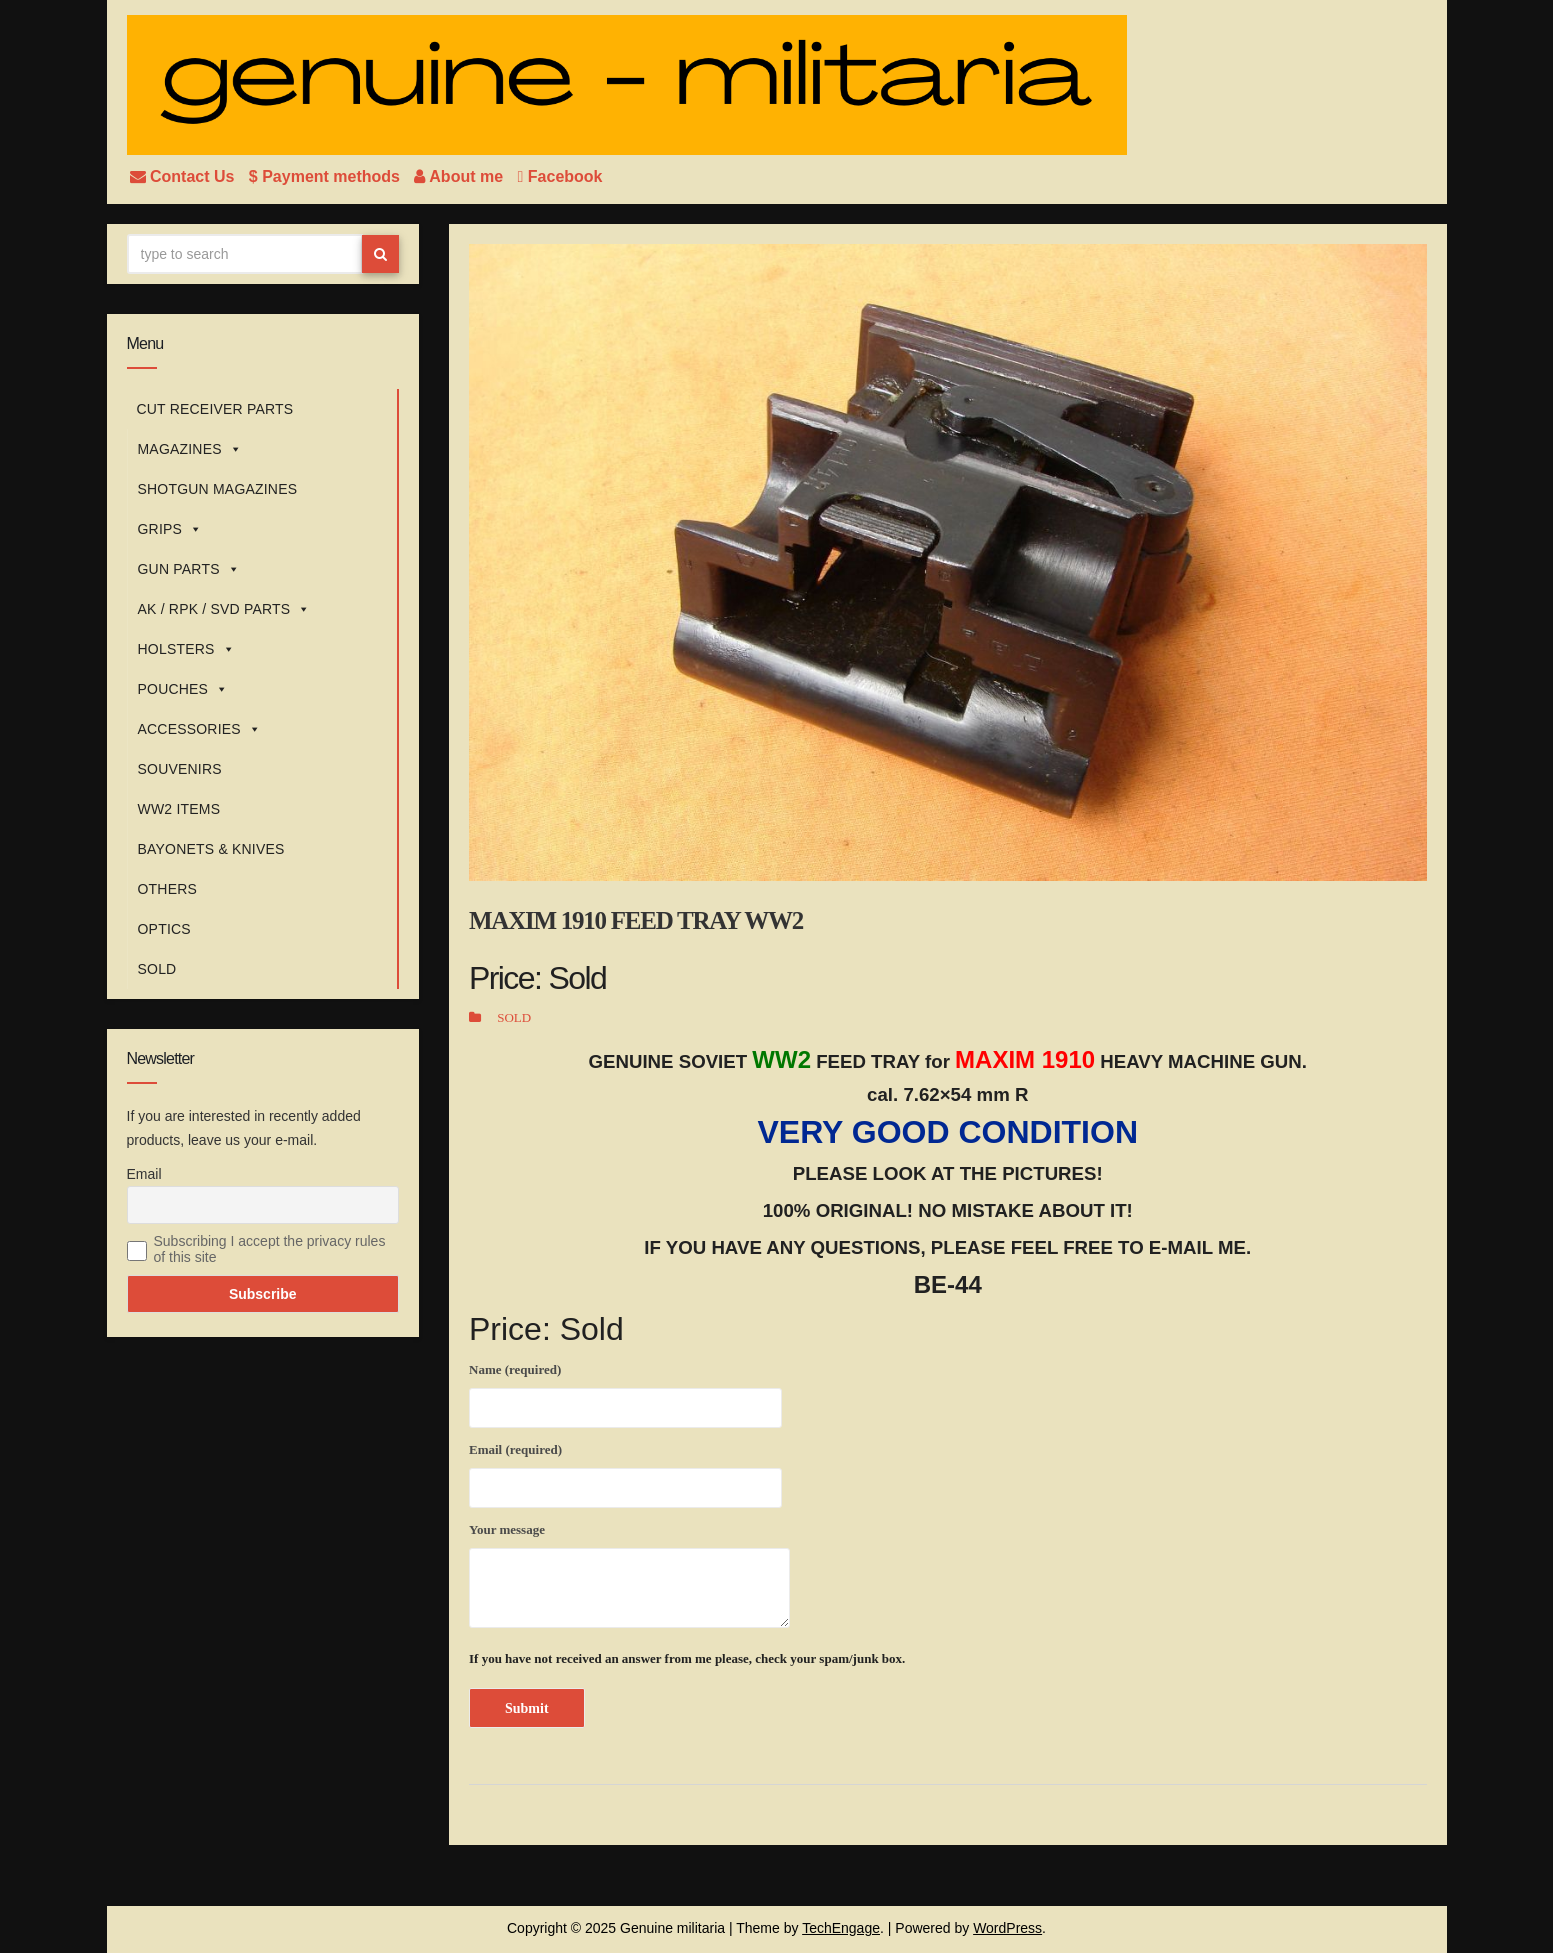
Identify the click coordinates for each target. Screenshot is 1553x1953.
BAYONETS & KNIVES (211, 849)
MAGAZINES (190, 449)
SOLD (157, 969)
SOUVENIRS (180, 769)
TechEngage (841, 1928)
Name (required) (625, 1392)
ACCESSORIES (200, 729)
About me (460, 176)
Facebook (560, 176)
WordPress (1007, 1928)
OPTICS (164, 929)
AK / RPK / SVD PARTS (224, 609)
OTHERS (168, 889)
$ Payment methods (327, 176)
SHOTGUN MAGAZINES (218, 489)
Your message (629, 1575)
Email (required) (625, 1472)
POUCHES (183, 689)
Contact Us (184, 176)
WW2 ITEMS (179, 809)
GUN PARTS (189, 569)
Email (144, 1174)
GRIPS (170, 529)
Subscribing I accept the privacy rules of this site (270, 1249)
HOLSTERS (186, 649)
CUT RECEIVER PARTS (215, 409)
